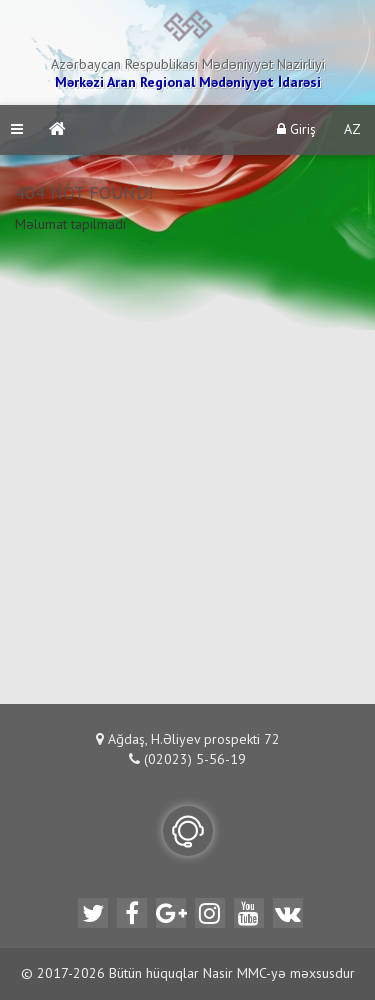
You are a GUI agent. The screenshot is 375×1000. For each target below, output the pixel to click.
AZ (352, 130)
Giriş (296, 129)
